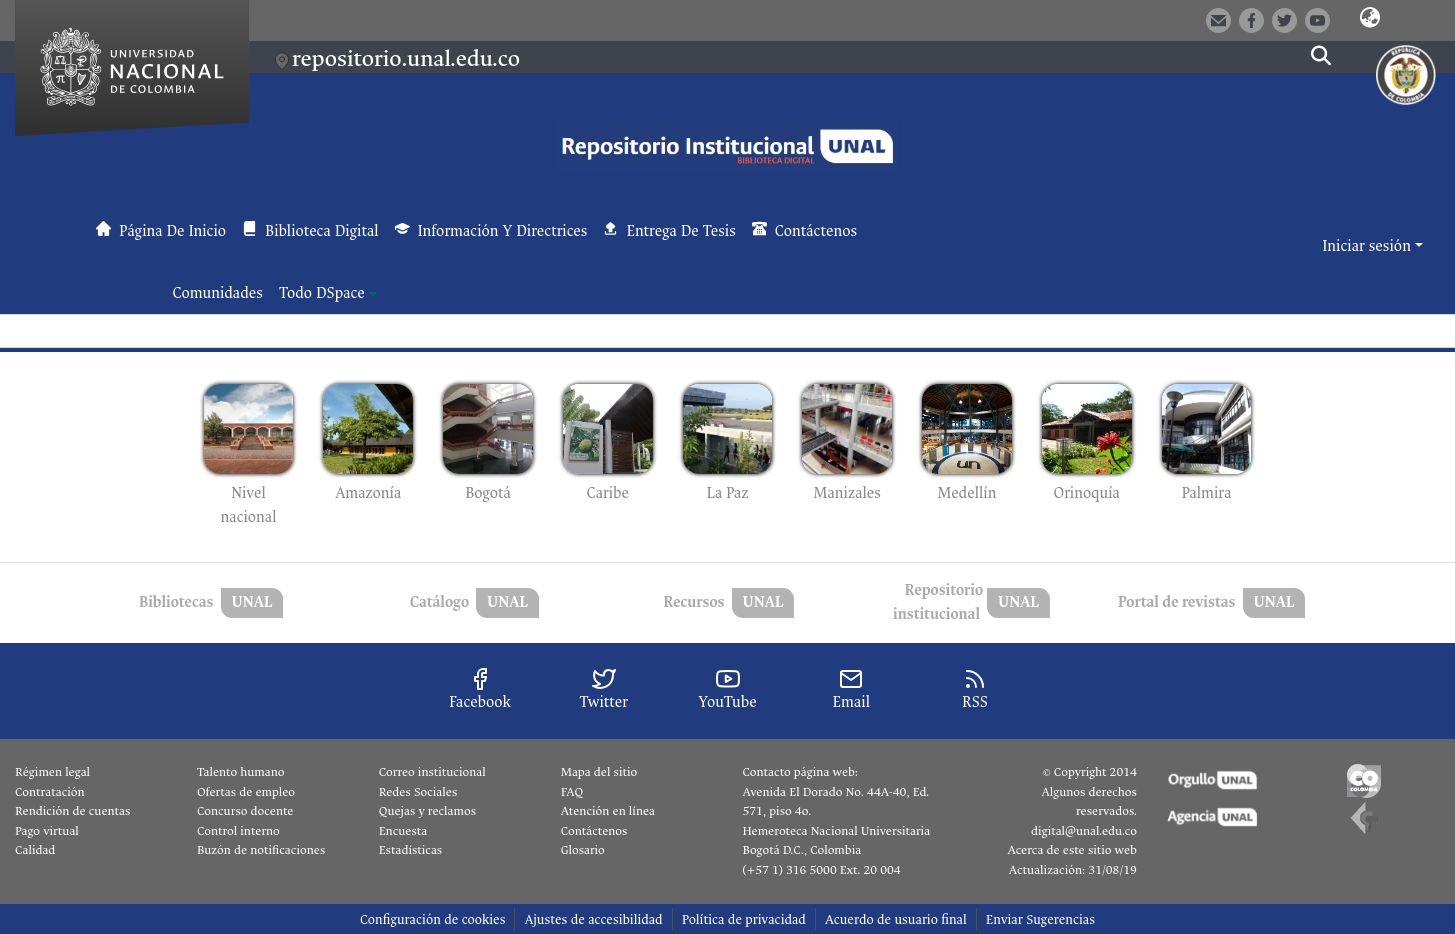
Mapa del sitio (599, 772)
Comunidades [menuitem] (218, 293)
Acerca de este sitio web (1071, 850)
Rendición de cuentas (72, 811)
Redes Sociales (418, 792)
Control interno (238, 831)
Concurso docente (245, 811)
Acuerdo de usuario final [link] (896, 919)
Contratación (50, 792)
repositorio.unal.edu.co (406, 58)
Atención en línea (608, 811)
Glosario (583, 850)
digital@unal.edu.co (1084, 831)
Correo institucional (432, 772)
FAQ (572, 792)
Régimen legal (52, 772)
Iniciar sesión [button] (1368, 246)
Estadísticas (410, 850)
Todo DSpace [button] (322, 293)
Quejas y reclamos (427, 811)
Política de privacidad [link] (744, 919)
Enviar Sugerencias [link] (1040, 919)
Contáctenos (594, 831)
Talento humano (241, 772)
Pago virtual (47, 831)
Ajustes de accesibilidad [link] (593, 919)
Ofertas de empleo (246, 792)
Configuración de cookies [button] (432, 919)
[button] (1370, 19)
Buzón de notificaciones (261, 850)
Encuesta (403, 831)
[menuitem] (328, 294)
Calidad (35, 850)
